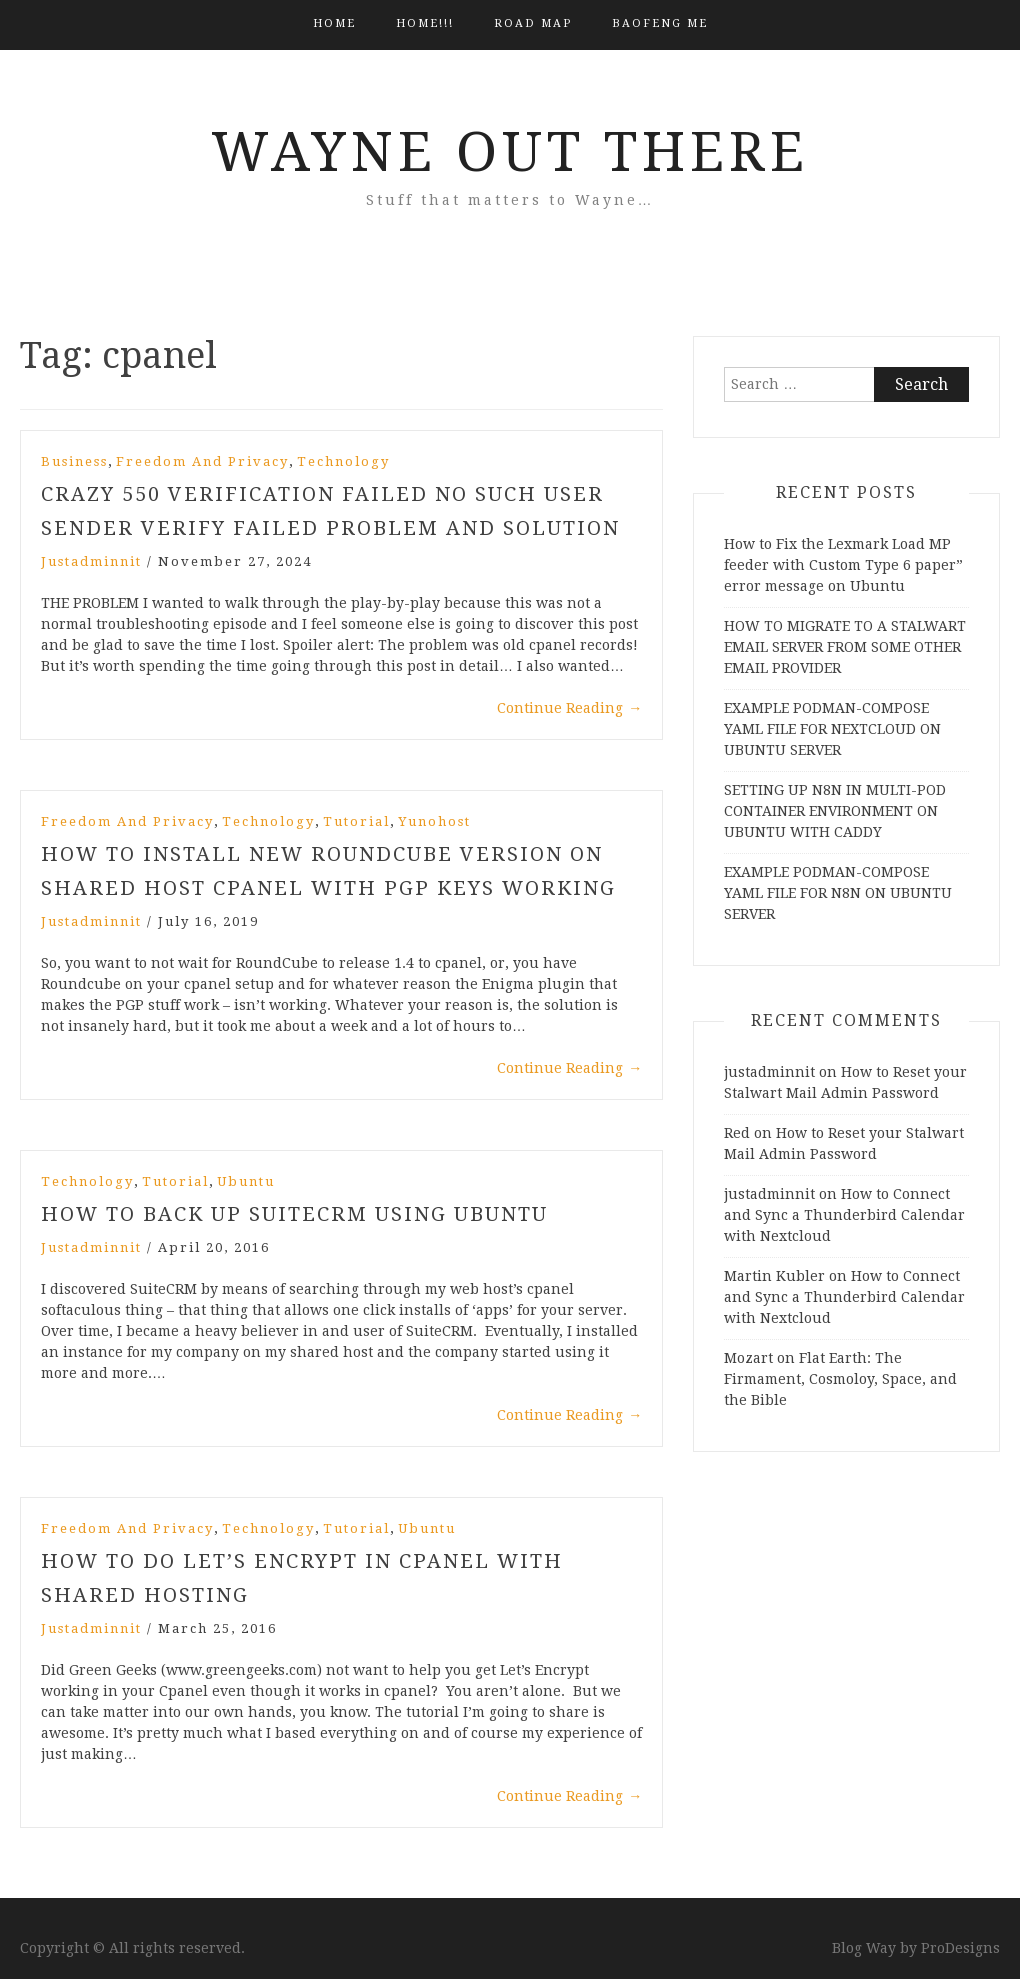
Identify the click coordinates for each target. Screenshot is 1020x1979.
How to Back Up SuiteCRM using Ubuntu (294, 1214)
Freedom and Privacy (202, 461)
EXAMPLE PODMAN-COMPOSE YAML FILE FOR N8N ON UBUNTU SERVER (838, 893)
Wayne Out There (510, 152)
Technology (343, 461)
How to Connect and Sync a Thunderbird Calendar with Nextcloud (844, 1215)
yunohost (434, 821)
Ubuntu (246, 1181)
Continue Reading (569, 708)
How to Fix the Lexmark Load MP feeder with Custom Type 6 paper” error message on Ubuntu (843, 565)
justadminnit (91, 561)
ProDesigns (960, 1948)
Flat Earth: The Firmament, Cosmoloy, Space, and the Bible (840, 1379)
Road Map (533, 23)
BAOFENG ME (660, 23)
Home (334, 23)
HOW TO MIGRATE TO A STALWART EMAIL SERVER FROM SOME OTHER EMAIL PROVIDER (845, 647)
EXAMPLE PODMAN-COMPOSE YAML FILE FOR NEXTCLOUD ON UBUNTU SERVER (832, 729)
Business (74, 461)
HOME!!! (425, 23)
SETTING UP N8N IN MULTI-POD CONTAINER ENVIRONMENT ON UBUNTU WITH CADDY (835, 811)
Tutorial (356, 821)
